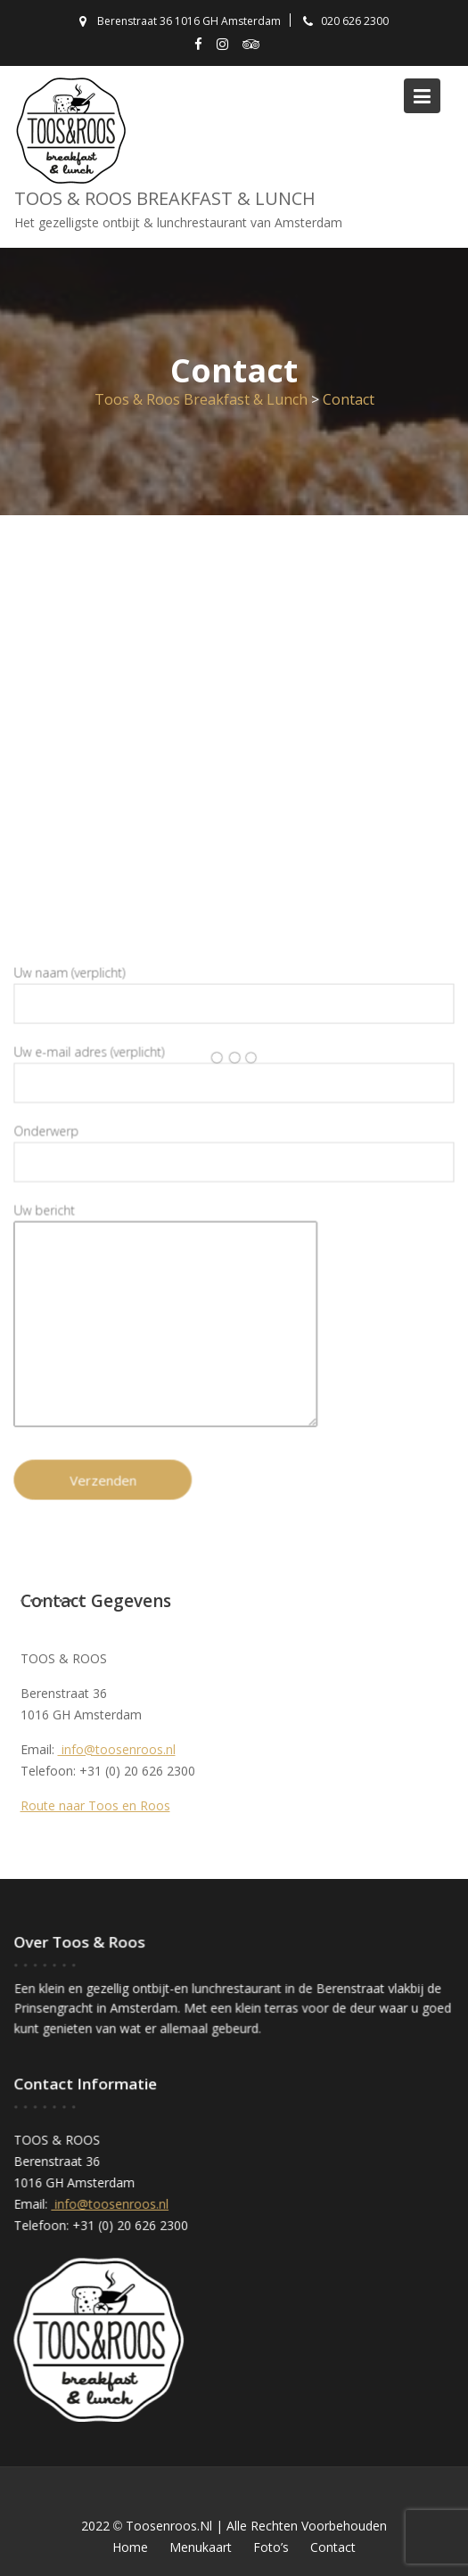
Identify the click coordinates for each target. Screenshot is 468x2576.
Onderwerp (234, 1148)
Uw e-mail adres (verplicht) (234, 1070)
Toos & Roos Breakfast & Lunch (165, 198)
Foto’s (271, 2547)
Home (130, 2547)
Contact (333, 2547)
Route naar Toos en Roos (95, 1805)
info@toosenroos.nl (117, 1749)
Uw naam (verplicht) (234, 992)
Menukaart (200, 2547)
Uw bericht (166, 1315)
